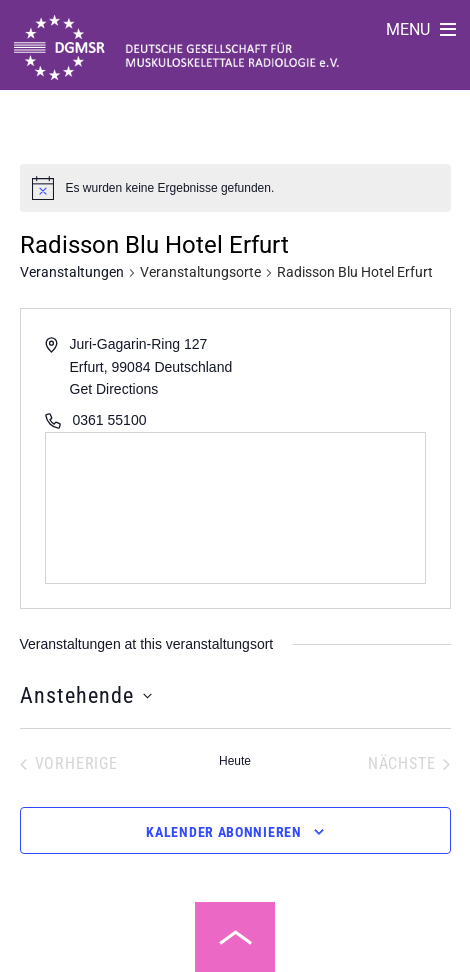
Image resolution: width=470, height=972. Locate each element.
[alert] (170, 188)
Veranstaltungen (72, 272)
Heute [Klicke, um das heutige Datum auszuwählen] (235, 761)
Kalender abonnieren (223, 832)
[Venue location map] (235, 508)
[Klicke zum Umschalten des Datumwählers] (86, 695)
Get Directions (114, 389)
